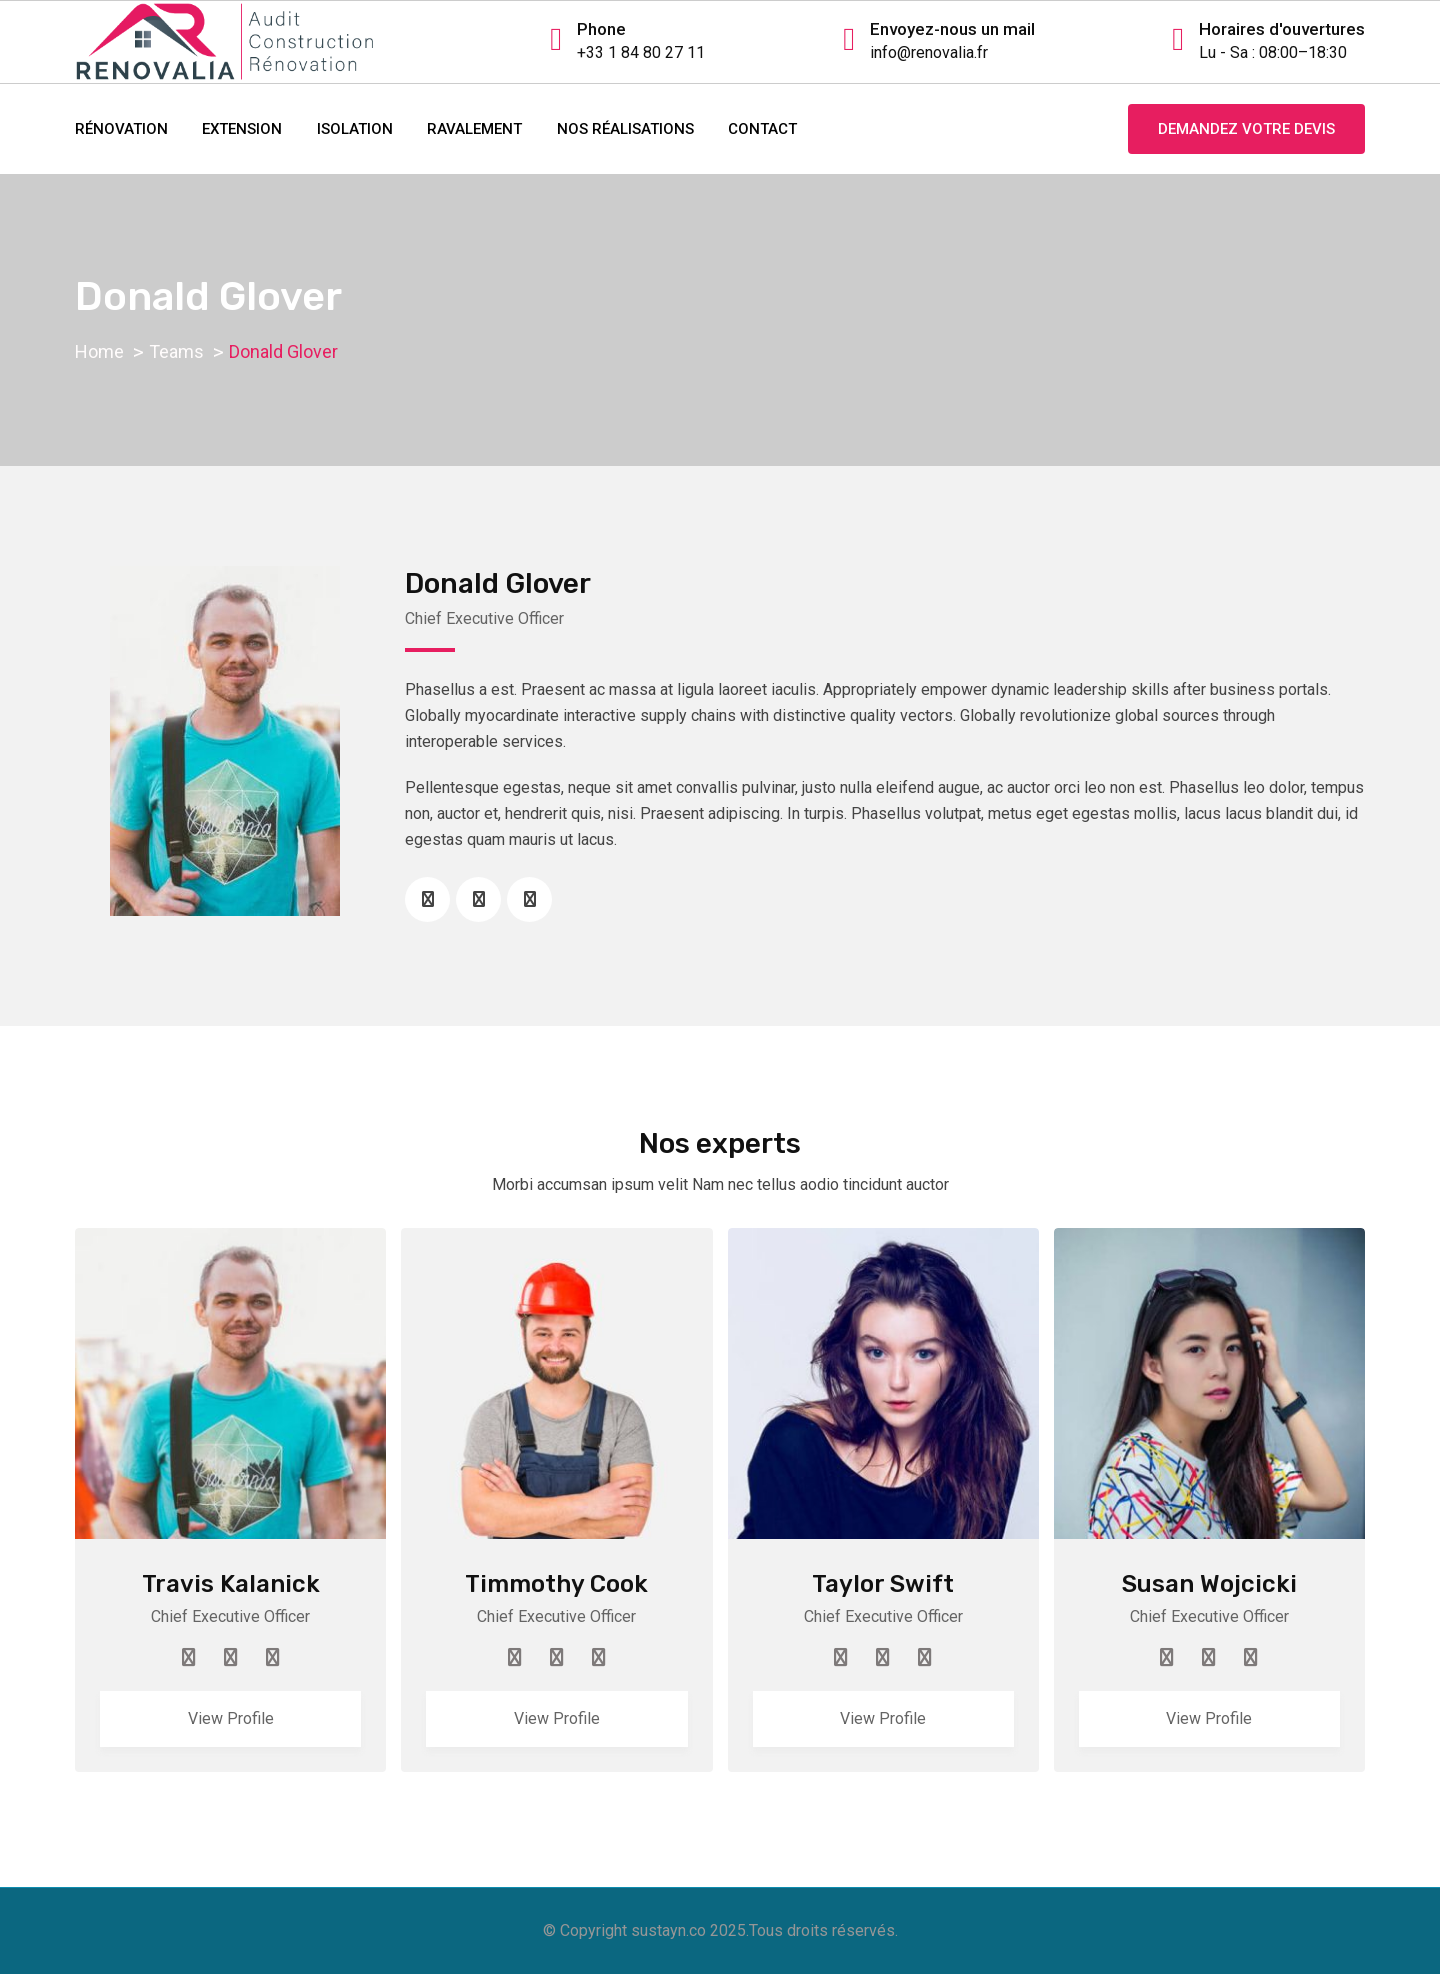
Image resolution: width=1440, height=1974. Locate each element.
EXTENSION (242, 129)
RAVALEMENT (474, 129)
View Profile (231, 1718)
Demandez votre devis (1246, 129)
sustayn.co (668, 1930)
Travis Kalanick (231, 1584)
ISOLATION (355, 129)
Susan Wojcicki (1209, 1584)
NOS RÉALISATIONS (625, 129)
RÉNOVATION (121, 129)
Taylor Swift (883, 1584)
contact (762, 129)
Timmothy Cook (556, 1584)
